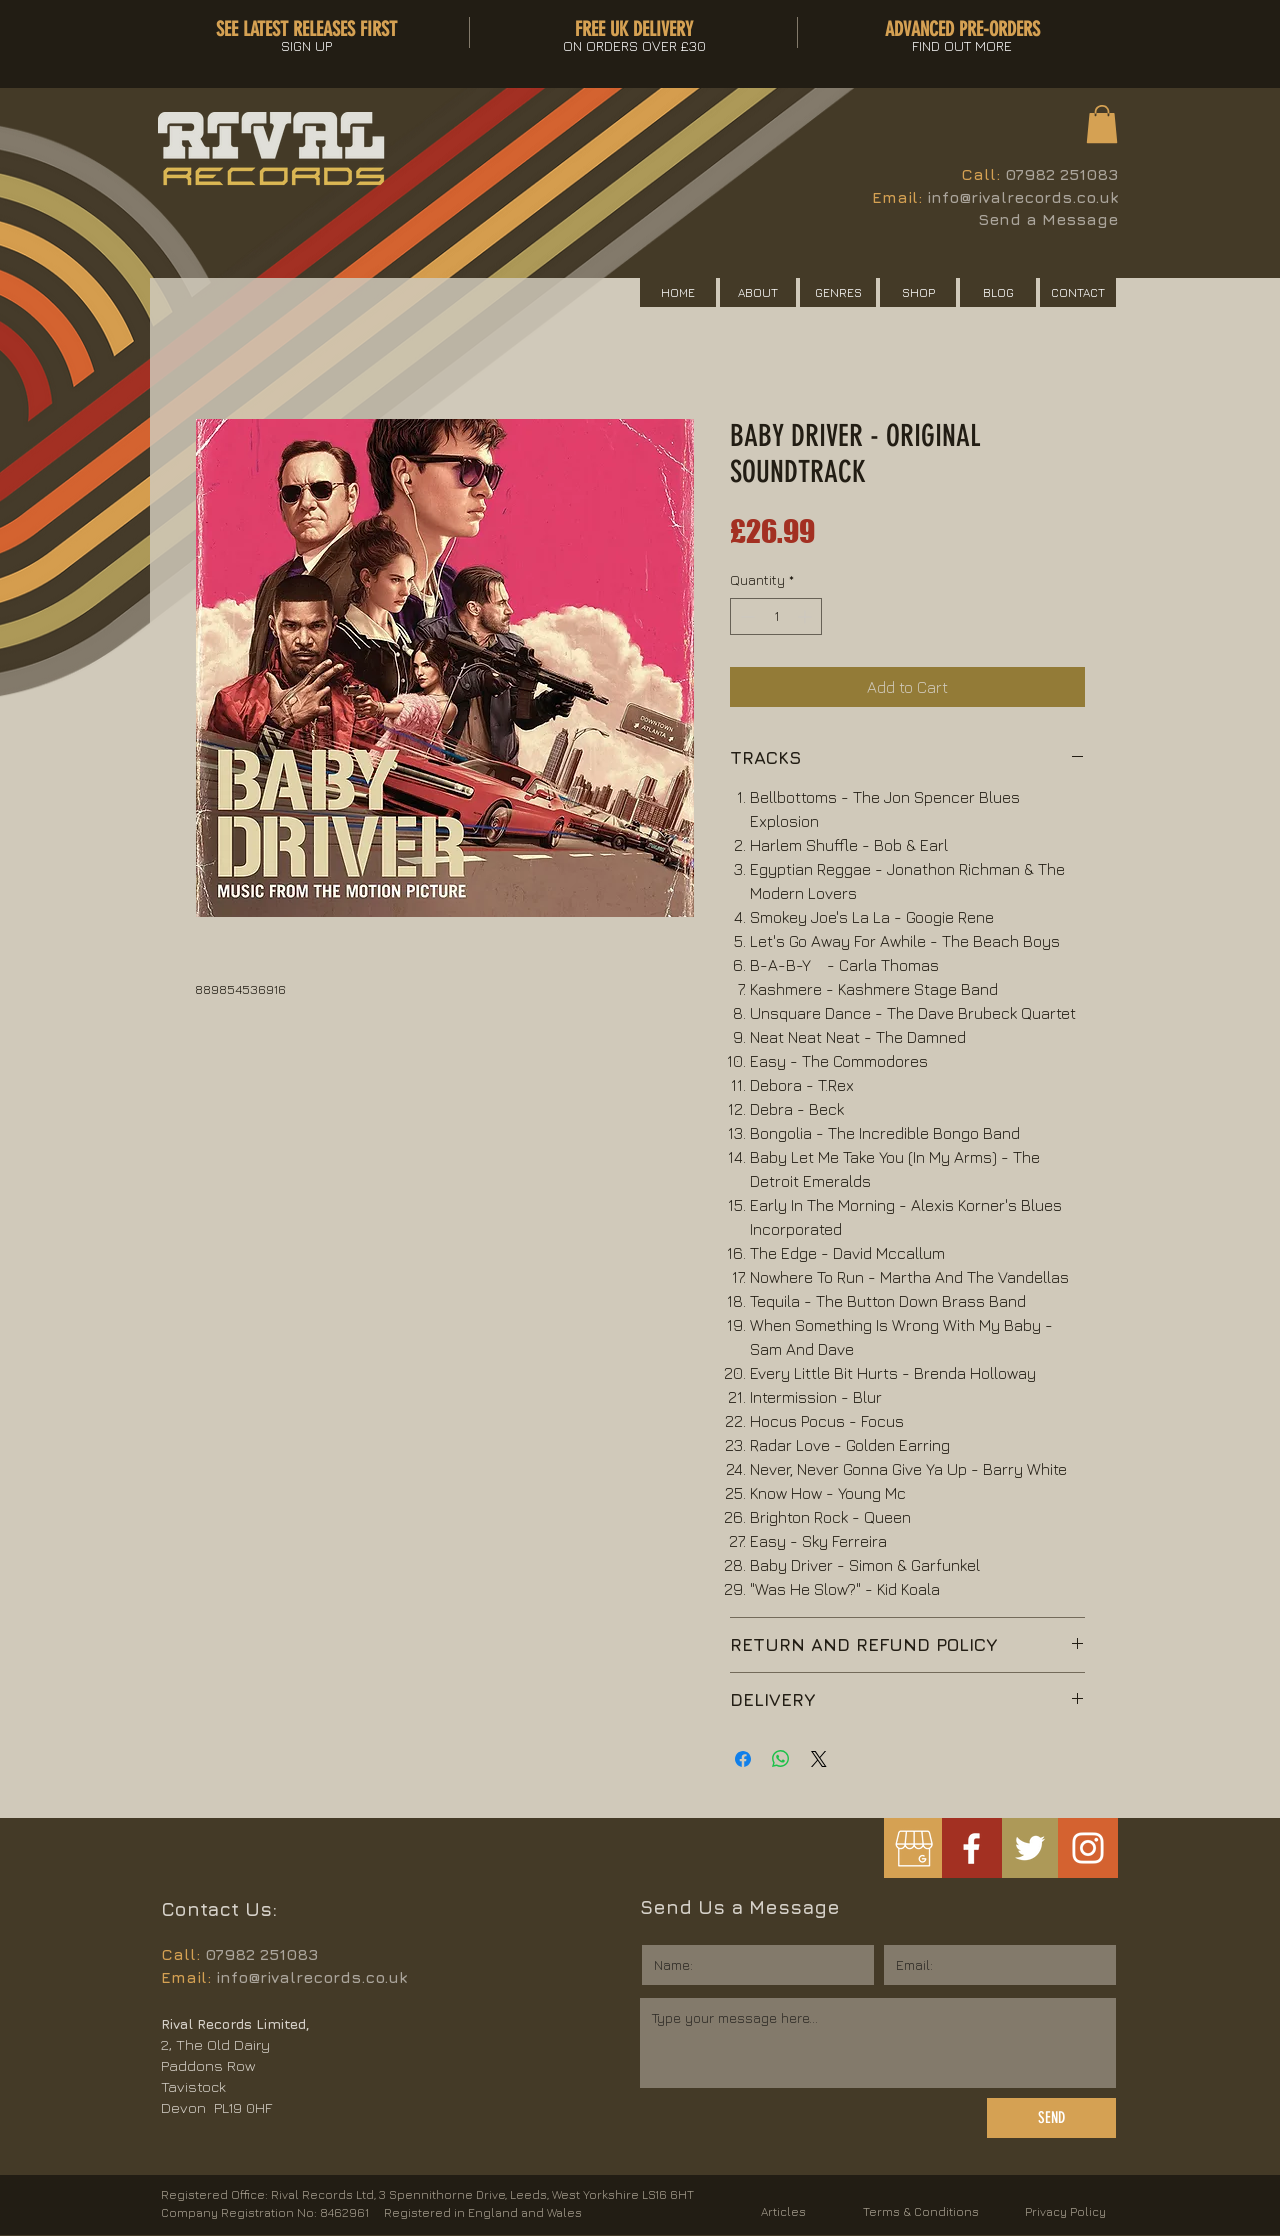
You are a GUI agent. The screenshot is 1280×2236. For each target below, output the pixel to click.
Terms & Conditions (921, 2211)
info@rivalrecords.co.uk (1022, 197)
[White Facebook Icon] (971, 1848)
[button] (1102, 124)
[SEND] (1051, 2118)
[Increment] (806, 616)
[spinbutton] (776, 616)
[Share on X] (819, 1759)
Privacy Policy (1065, 2211)
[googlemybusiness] (913, 1848)
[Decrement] (745, 616)
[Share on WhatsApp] (781, 1759)
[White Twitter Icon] (1030, 1848)
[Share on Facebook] (743, 1759)
